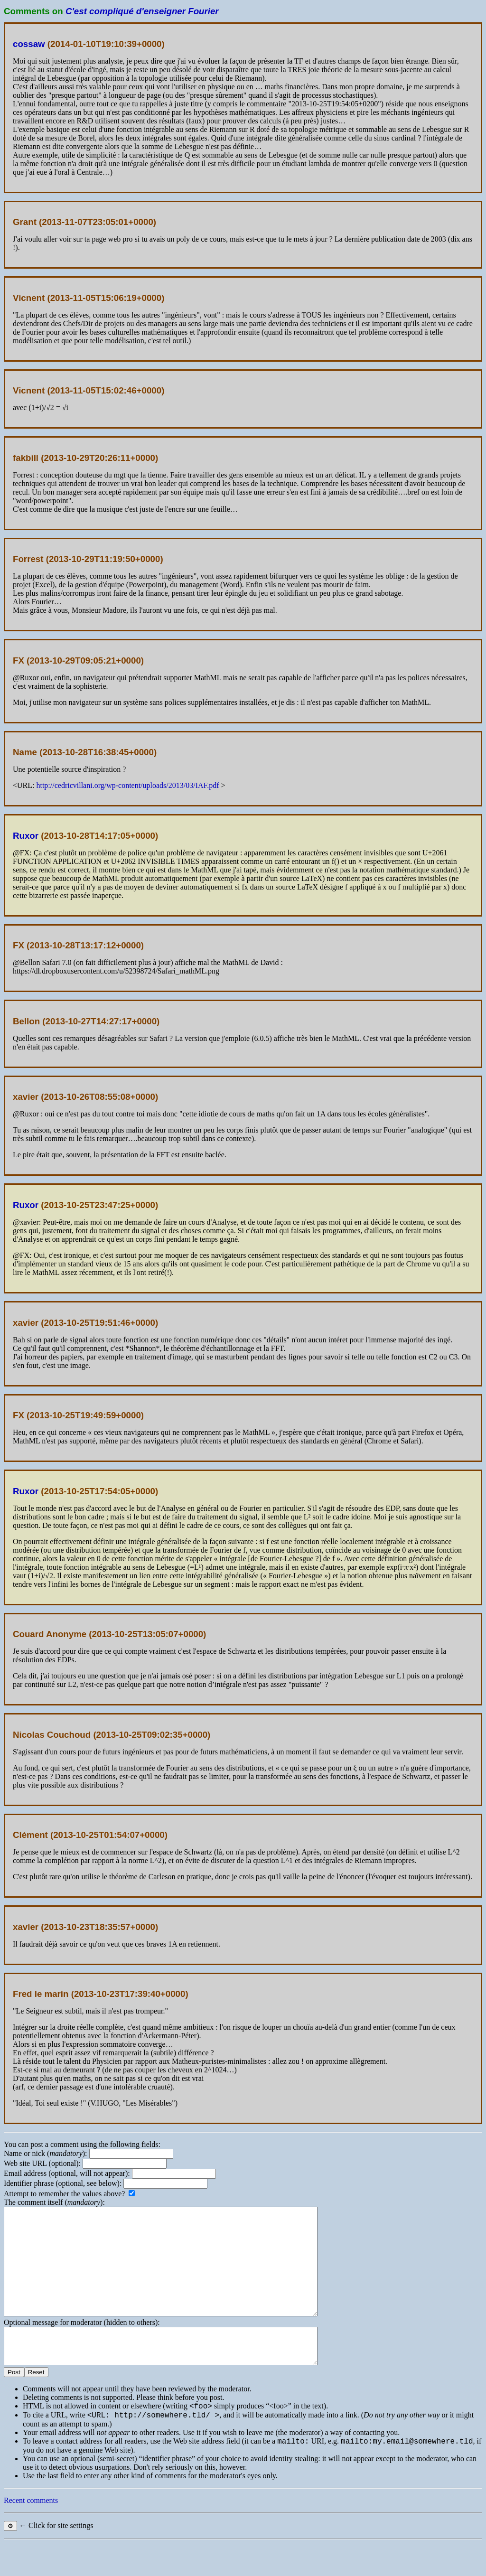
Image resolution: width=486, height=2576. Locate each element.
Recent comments (31, 2533)
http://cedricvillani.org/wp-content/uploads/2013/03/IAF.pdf (127, 785)
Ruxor (25, 836)
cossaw (29, 44)
